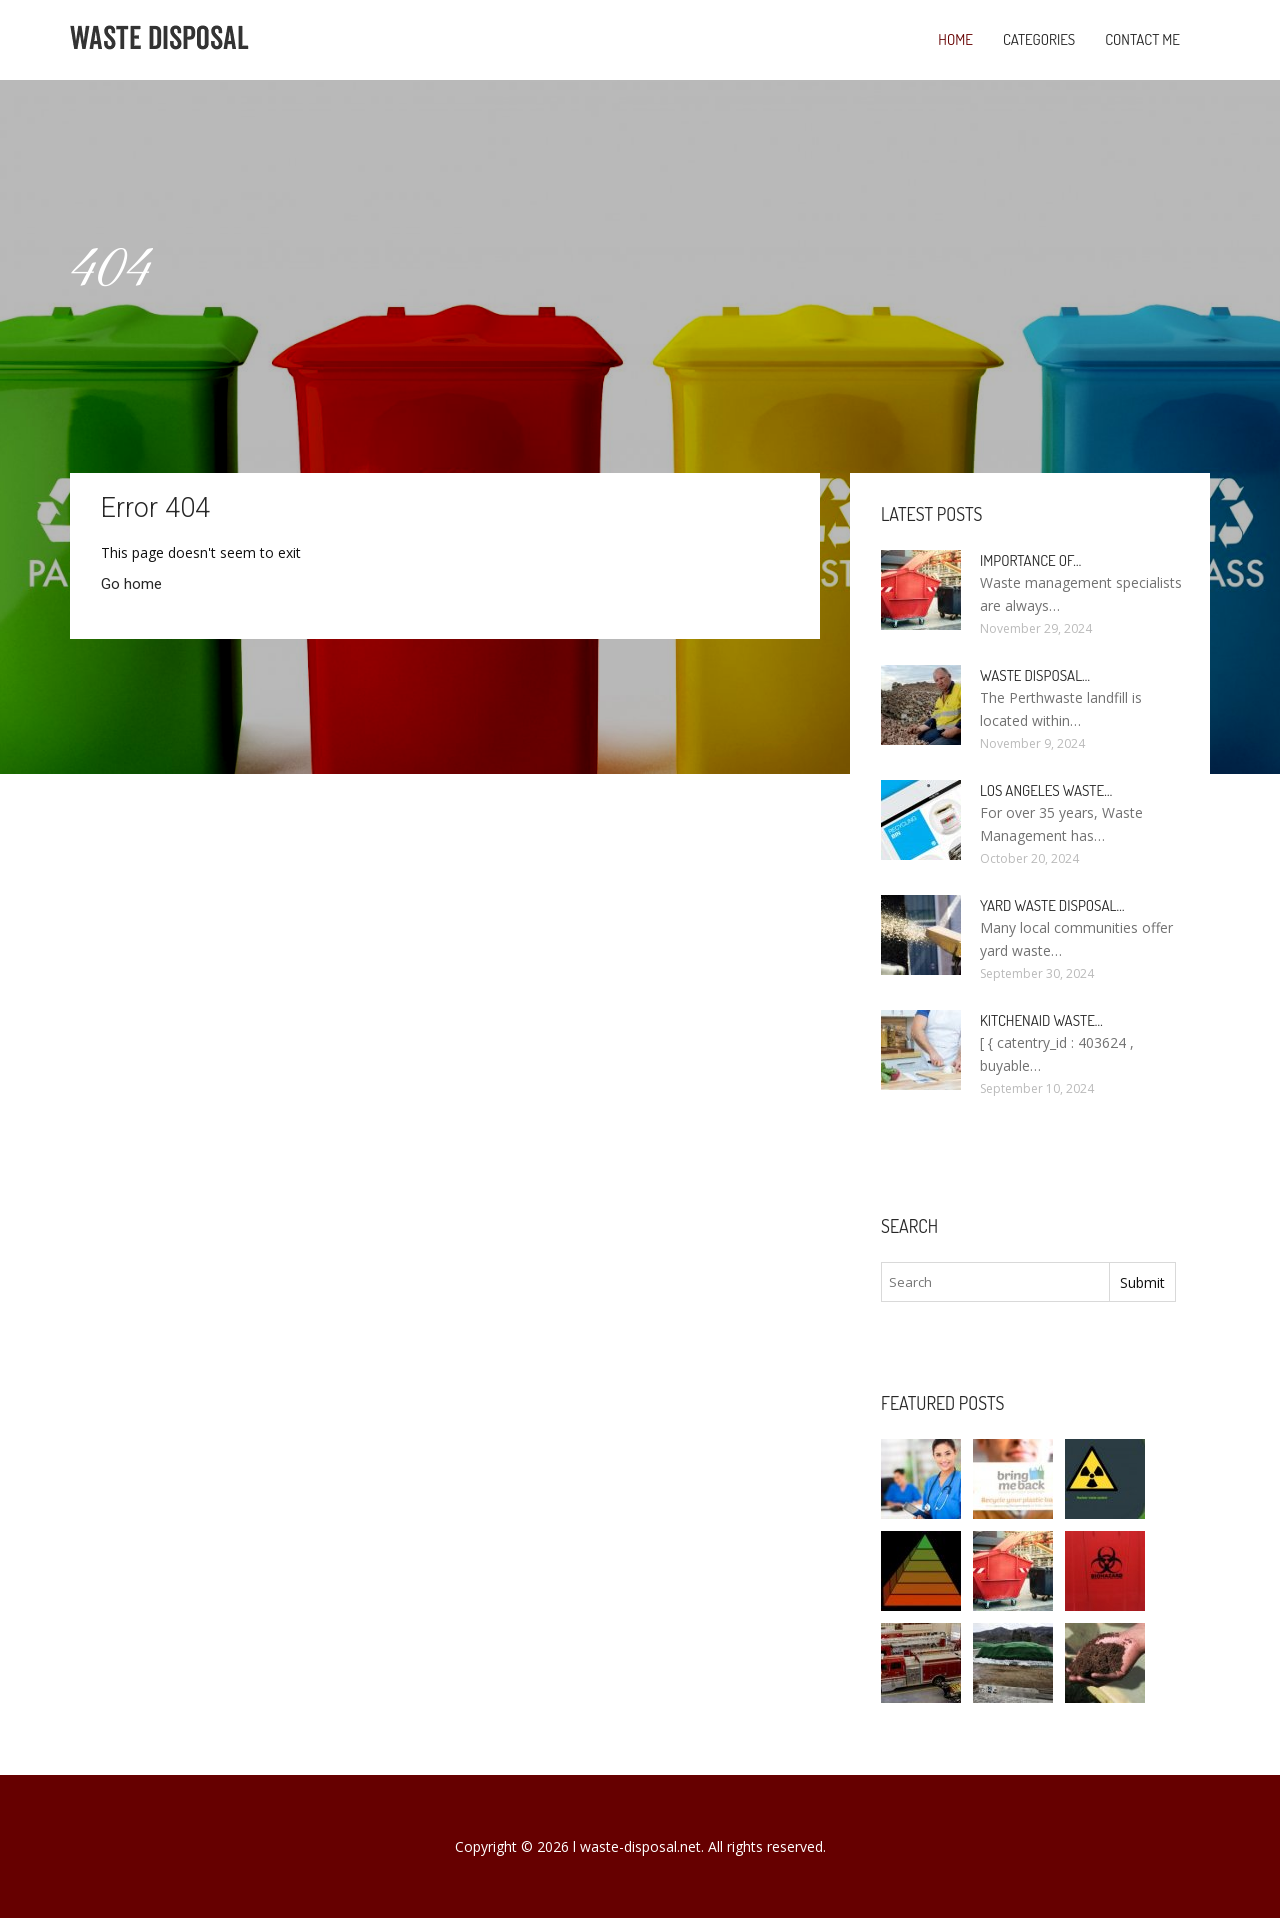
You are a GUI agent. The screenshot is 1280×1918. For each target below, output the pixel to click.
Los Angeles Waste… (1046, 790)
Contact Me (1142, 39)
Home (955, 39)
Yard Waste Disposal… (1052, 905)
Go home (131, 584)
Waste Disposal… (1035, 675)
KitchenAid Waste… (1041, 1020)
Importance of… (1030, 560)
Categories (1039, 39)
